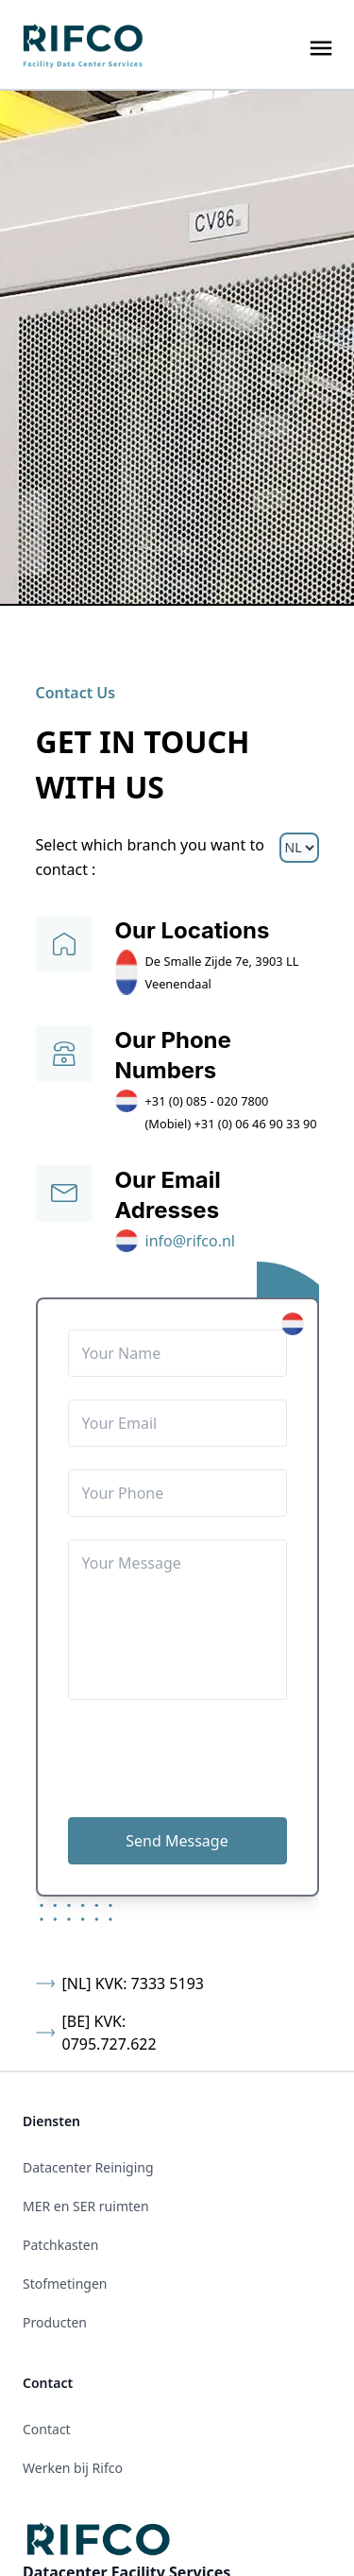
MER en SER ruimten (86, 2206)
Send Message (177, 1840)
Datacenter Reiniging (88, 2167)
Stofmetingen (65, 2284)
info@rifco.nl (190, 1240)
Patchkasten (60, 2245)
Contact (47, 2429)
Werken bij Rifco (73, 2468)
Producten (55, 2322)
